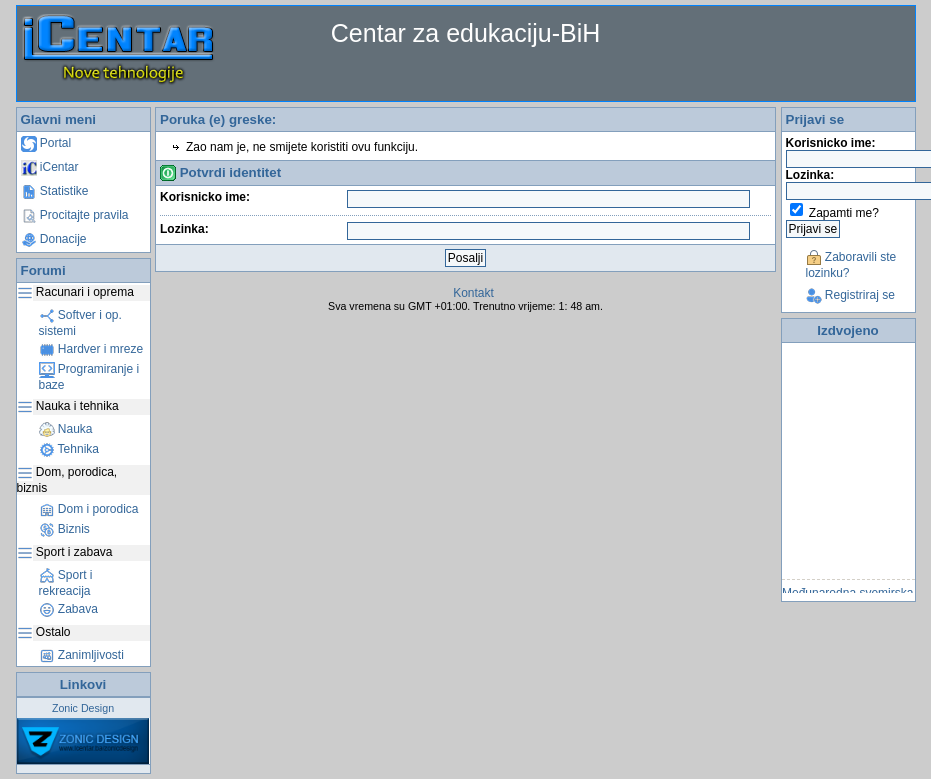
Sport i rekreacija (66, 583)
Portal (46, 143)
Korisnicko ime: (205, 197)
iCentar (50, 167)
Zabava (68, 609)
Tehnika (69, 449)
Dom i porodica (89, 509)
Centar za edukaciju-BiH (466, 33)
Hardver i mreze (91, 349)
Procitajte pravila (75, 215)
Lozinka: (184, 229)
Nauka (66, 429)
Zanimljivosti (81, 655)
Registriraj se (850, 295)
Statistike (55, 191)
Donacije (54, 239)
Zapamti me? (844, 213)
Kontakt (473, 293)
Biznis (64, 529)
